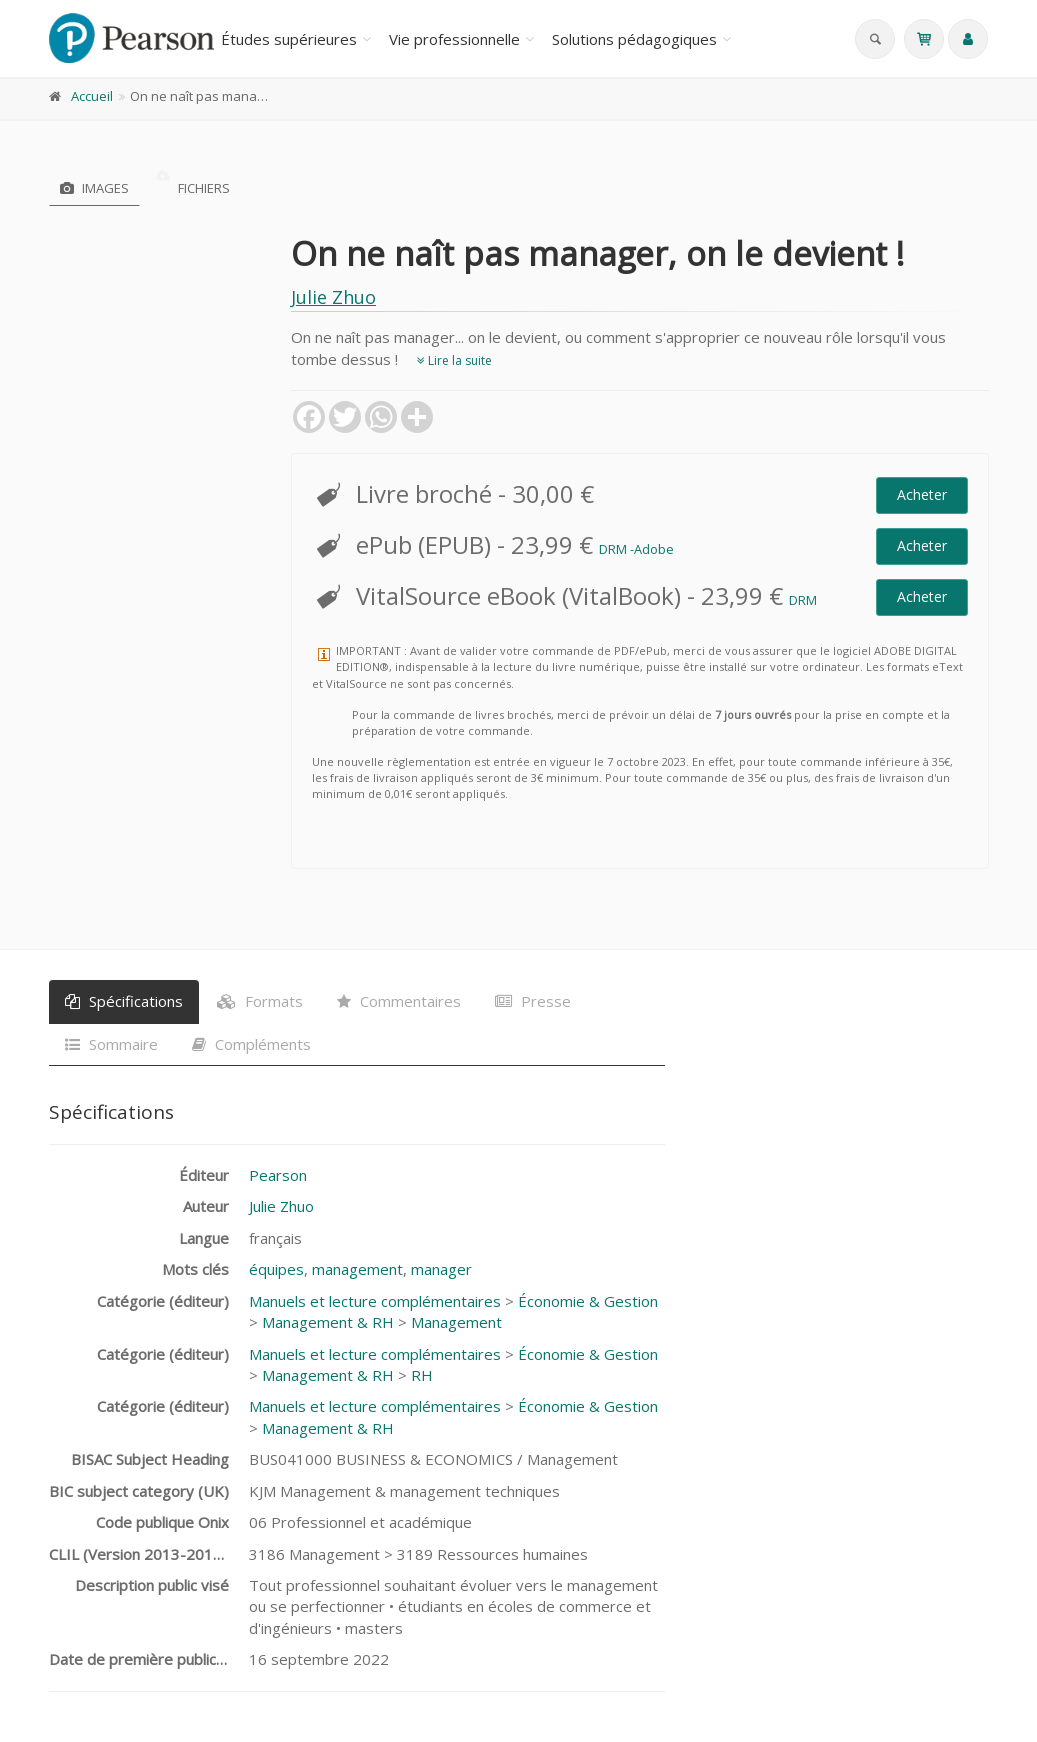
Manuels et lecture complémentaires (375, 1301)
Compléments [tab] (251, 1044)
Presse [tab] (533, 1001)
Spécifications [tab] (124, 1001)
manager (441, 1269)
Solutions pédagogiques (634, 39)
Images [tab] (94, 188)
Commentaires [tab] (399, 1001)
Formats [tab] (260, 1001)
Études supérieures (289, 39)
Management (456, 1322)
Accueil (92, 96)
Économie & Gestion (588, 1301)
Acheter (922, 494)
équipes (276, 1269)
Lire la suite (454, 360)
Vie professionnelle (454, 39)
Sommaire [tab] (111, 1044)
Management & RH (328, 1322)
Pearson (278, 1175)
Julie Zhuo (333, 297)
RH (422, 1375)
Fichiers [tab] (193, 188)
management (357, 1269)
